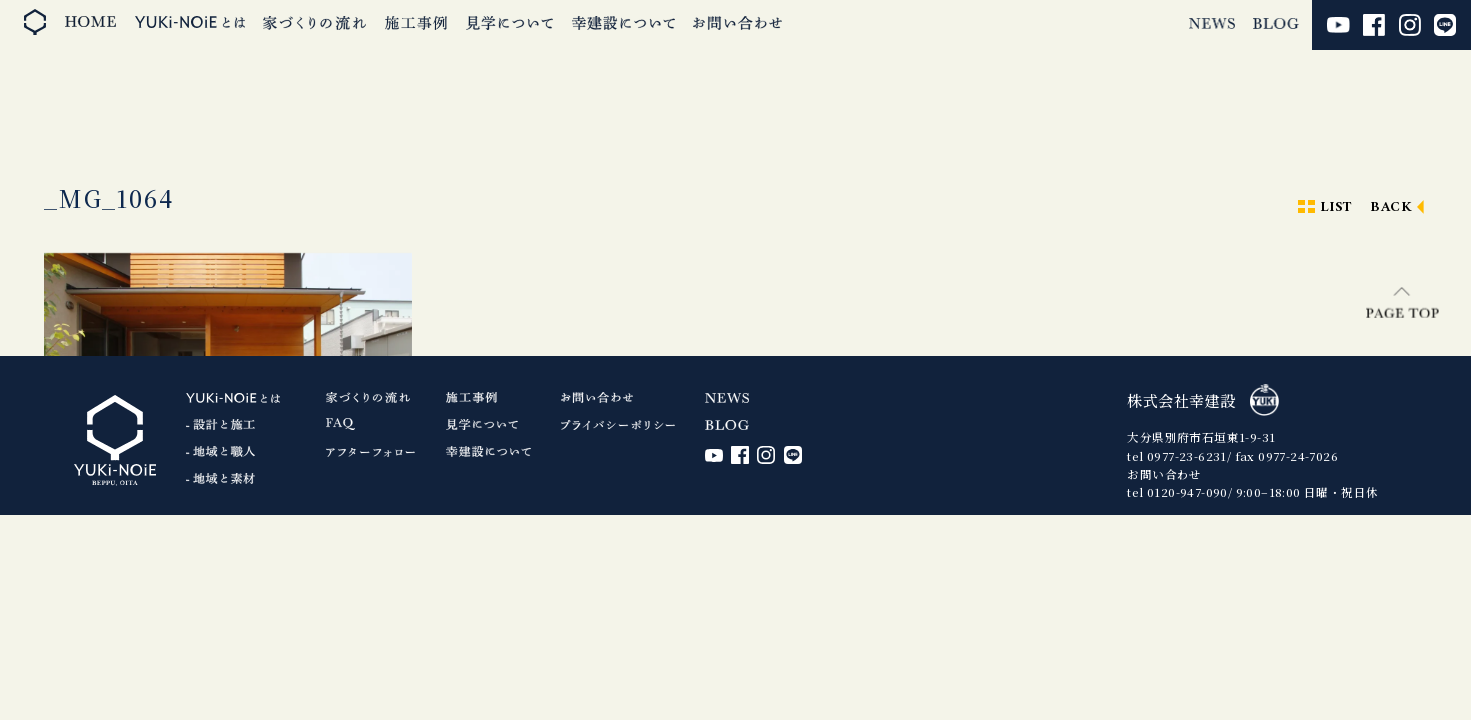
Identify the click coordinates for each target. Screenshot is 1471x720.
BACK (1391, 207)
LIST (1336, 207)
